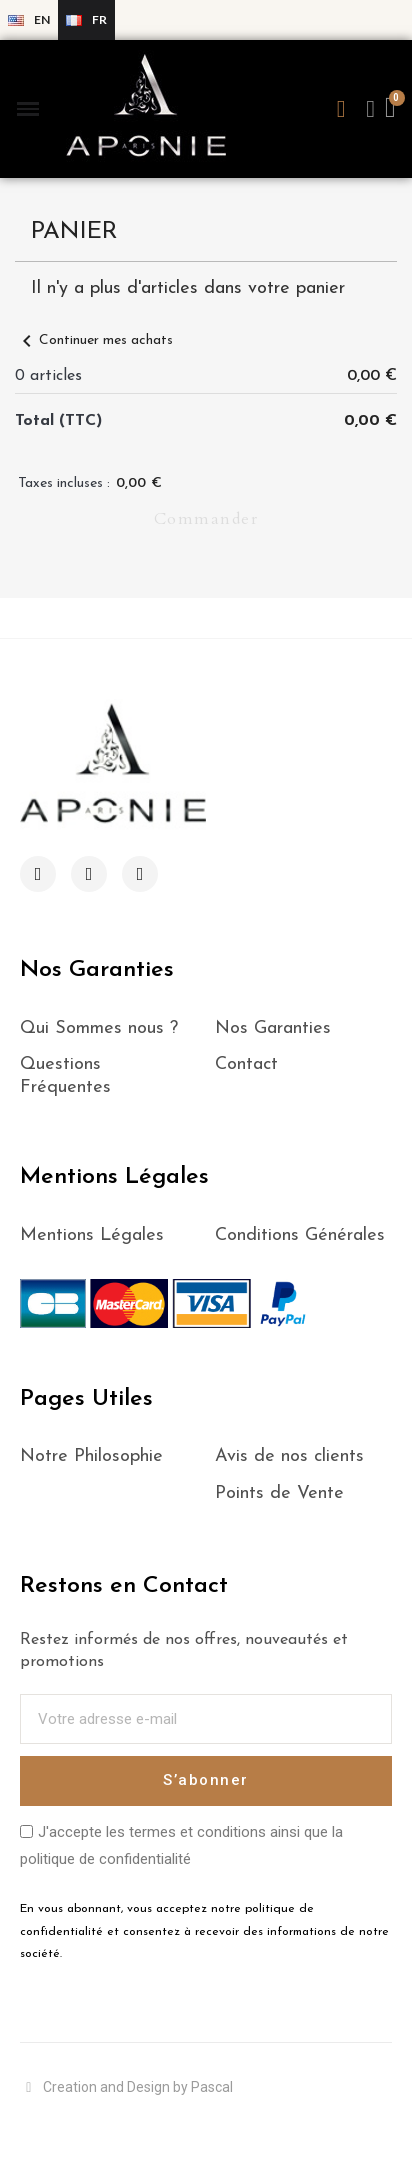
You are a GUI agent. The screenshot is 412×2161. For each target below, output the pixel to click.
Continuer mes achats (94, 340)
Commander (206, 519)
